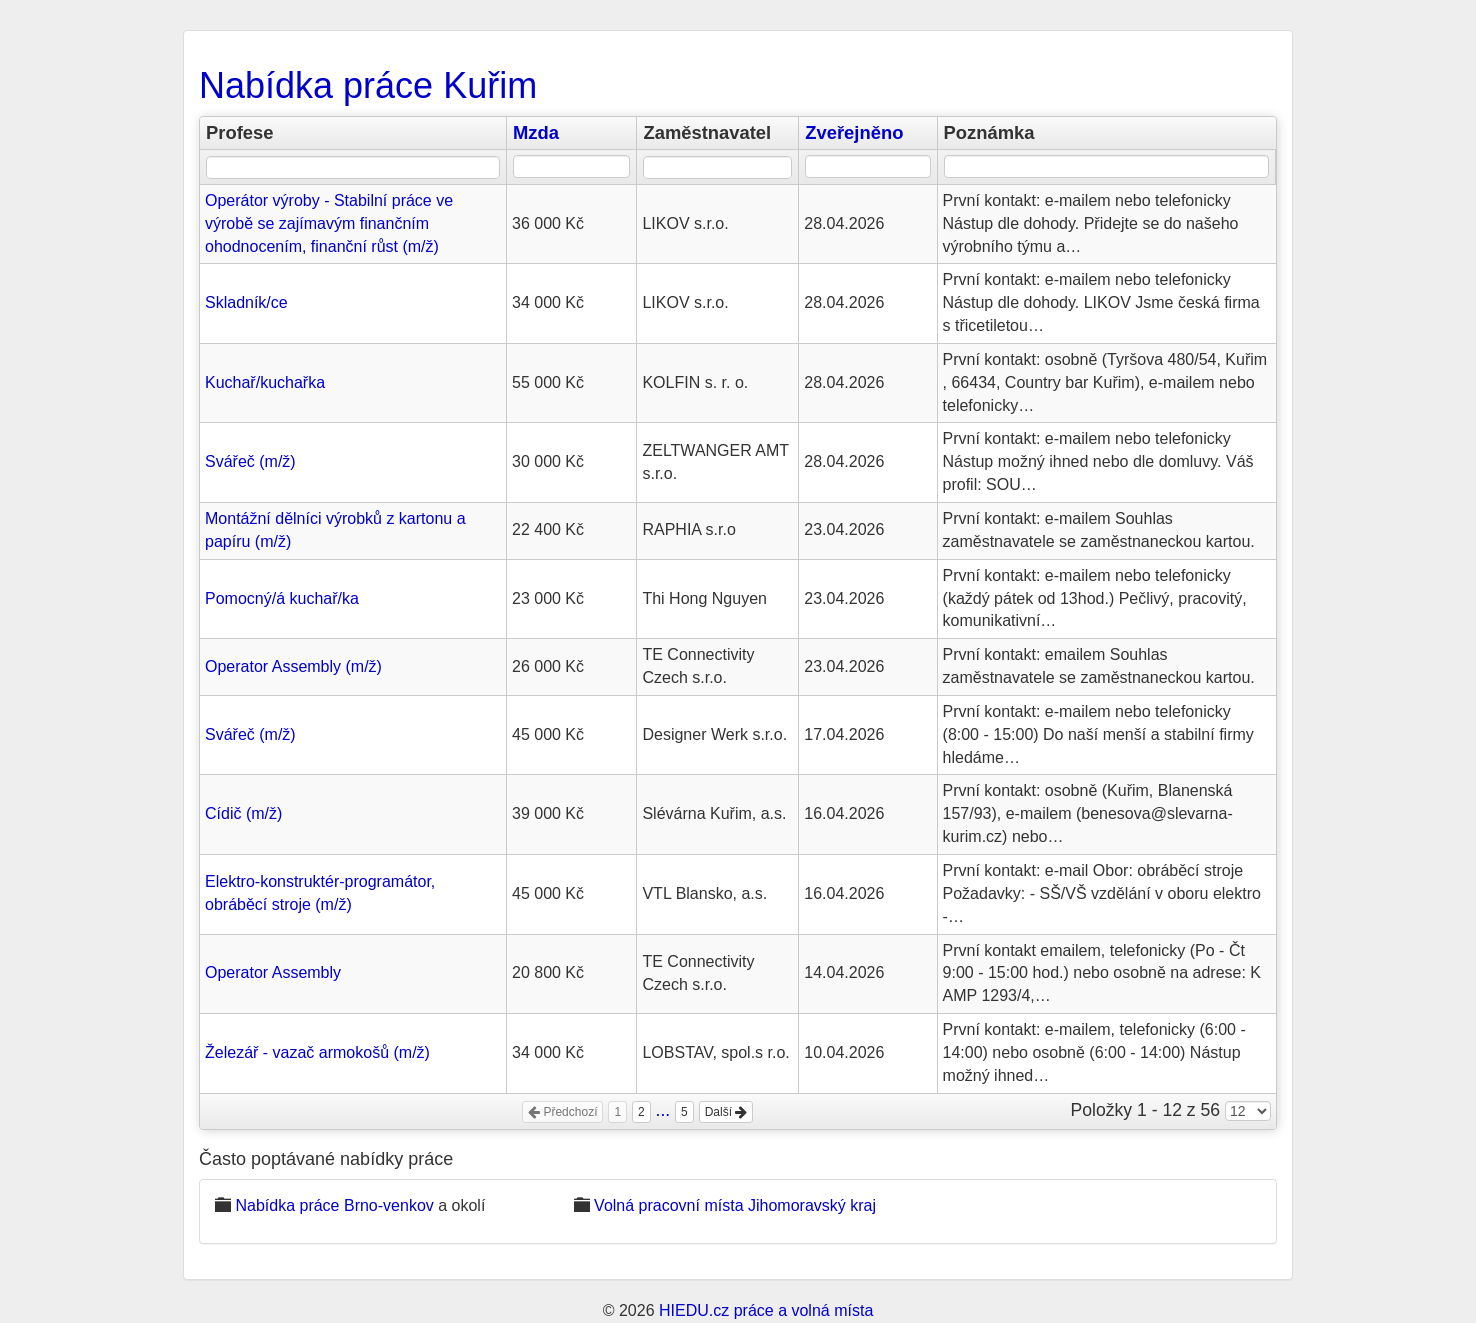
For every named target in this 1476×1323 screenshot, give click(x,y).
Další (726, 1112)
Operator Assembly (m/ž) (293, 666)
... (663, 1110)
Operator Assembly (273, 972)
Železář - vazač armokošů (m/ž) (317, 1052)
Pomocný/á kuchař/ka (282, 598)
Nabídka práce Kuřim (368, 85)
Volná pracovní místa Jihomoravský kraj (735, 1205)
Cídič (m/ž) (243, 813)
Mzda (536, 132)
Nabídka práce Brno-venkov (334, 1205)
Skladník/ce (246, 302)
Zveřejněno (854, 132)
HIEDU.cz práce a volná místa (766, 1310)
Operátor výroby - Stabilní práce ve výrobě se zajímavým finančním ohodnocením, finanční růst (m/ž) (329, 223)
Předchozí (562, 1112)
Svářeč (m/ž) (250, 461)
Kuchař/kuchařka (265, 382)
